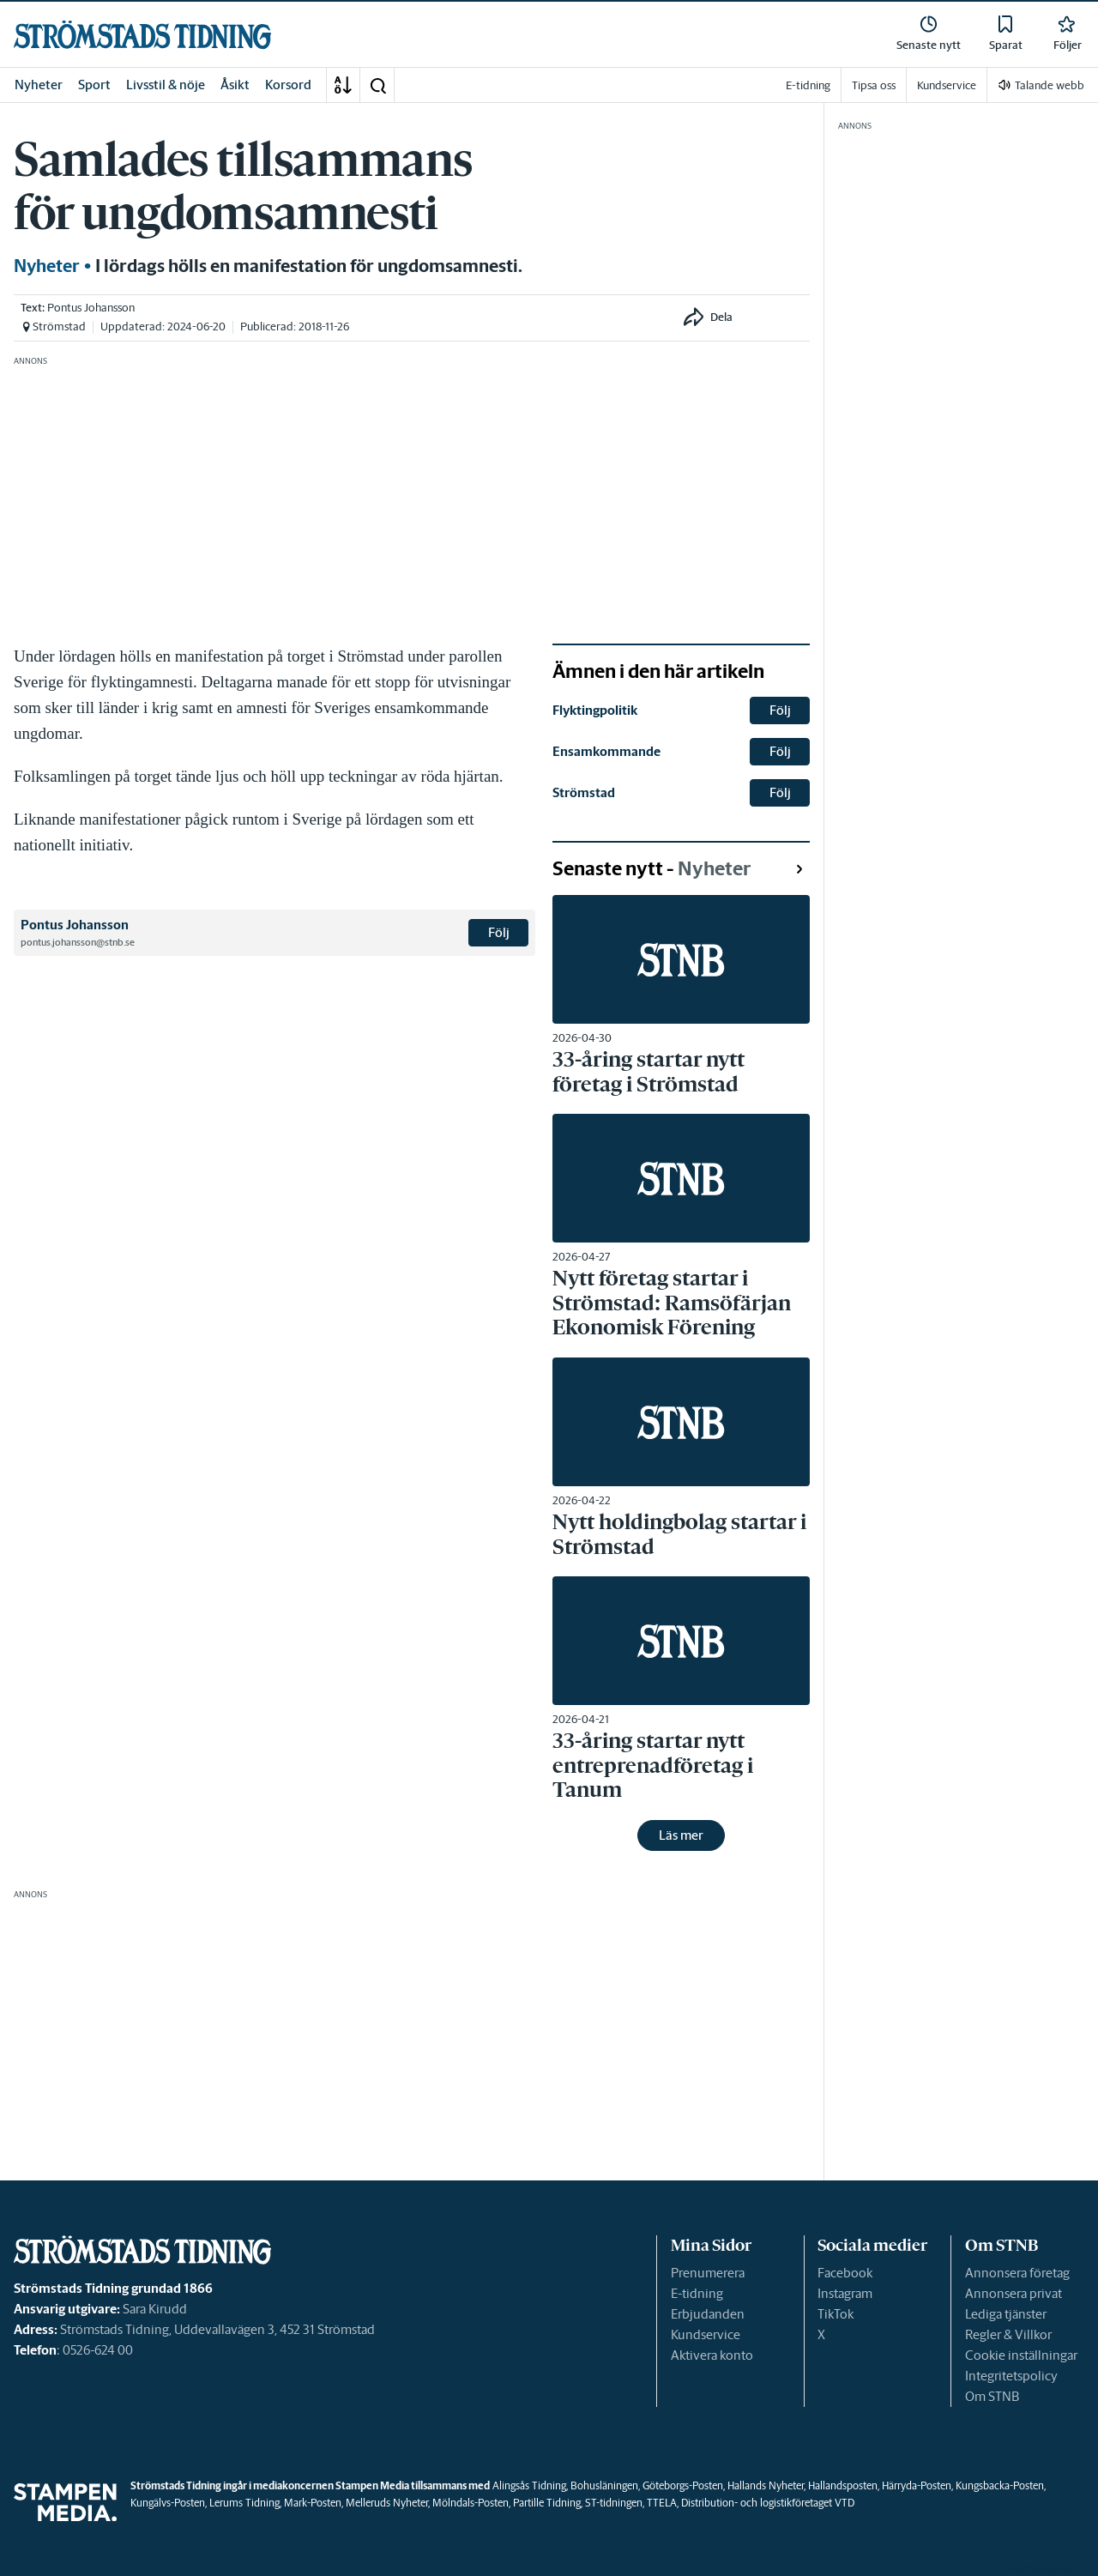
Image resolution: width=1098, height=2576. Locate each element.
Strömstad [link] (583, 792)
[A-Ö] (343, 85)
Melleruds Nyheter (387, 2502)
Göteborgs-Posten (683, 2485)
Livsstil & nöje (165, 84)
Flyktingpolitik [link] (594, 710)
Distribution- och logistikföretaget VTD (767, 2502)
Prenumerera (708, 2273)
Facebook (844, 2273)
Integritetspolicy (1011, 2375)
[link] (142, 35)
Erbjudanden (708, 2314)
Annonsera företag (1017, 2273)
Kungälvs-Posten (167, 2502)
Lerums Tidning (244, 2502)
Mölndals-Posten (470, 2502)
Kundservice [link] (946, 85)
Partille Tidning (547, 2502)
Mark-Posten (312, 2502)
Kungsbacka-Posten (1000, 2485)
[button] (377, 85)
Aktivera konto (712, 2355)
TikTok (835, 2314)
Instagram (844, 2293)
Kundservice (705, 2334)
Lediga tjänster (1006, 2314)
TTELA (662, 2502)
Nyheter (39, 84)
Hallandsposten (843, 2485)
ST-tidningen (614, 2502)
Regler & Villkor (1008, 2334)
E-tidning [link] (808, 85)
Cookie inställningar (1021, 2355)
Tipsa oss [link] (874, 85)
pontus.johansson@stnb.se (78, 942)
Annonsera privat (1013, 2293)
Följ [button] (499, 932)
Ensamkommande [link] (606, 751)
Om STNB (992, 2396)
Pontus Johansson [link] (91, 307)
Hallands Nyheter (765, 2485)
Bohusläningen (604, 2485)
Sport (94, 84)
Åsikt (235, 84)
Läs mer (681, 1835)
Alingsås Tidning (529, 2485)
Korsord (288, 84)
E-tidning (697, 2293)
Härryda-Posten (916, 2485)
